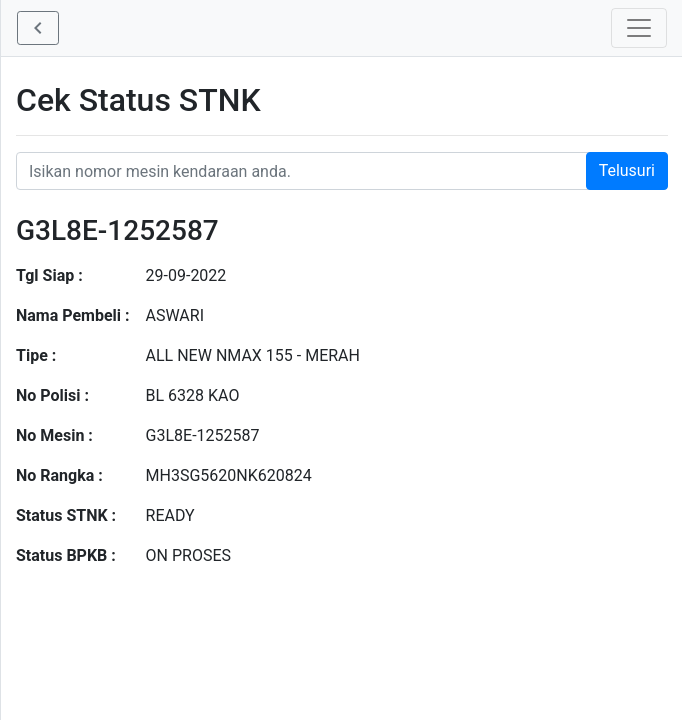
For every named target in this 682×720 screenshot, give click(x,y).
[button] (38, 28)
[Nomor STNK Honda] (342, 171)
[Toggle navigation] (639, 28)
